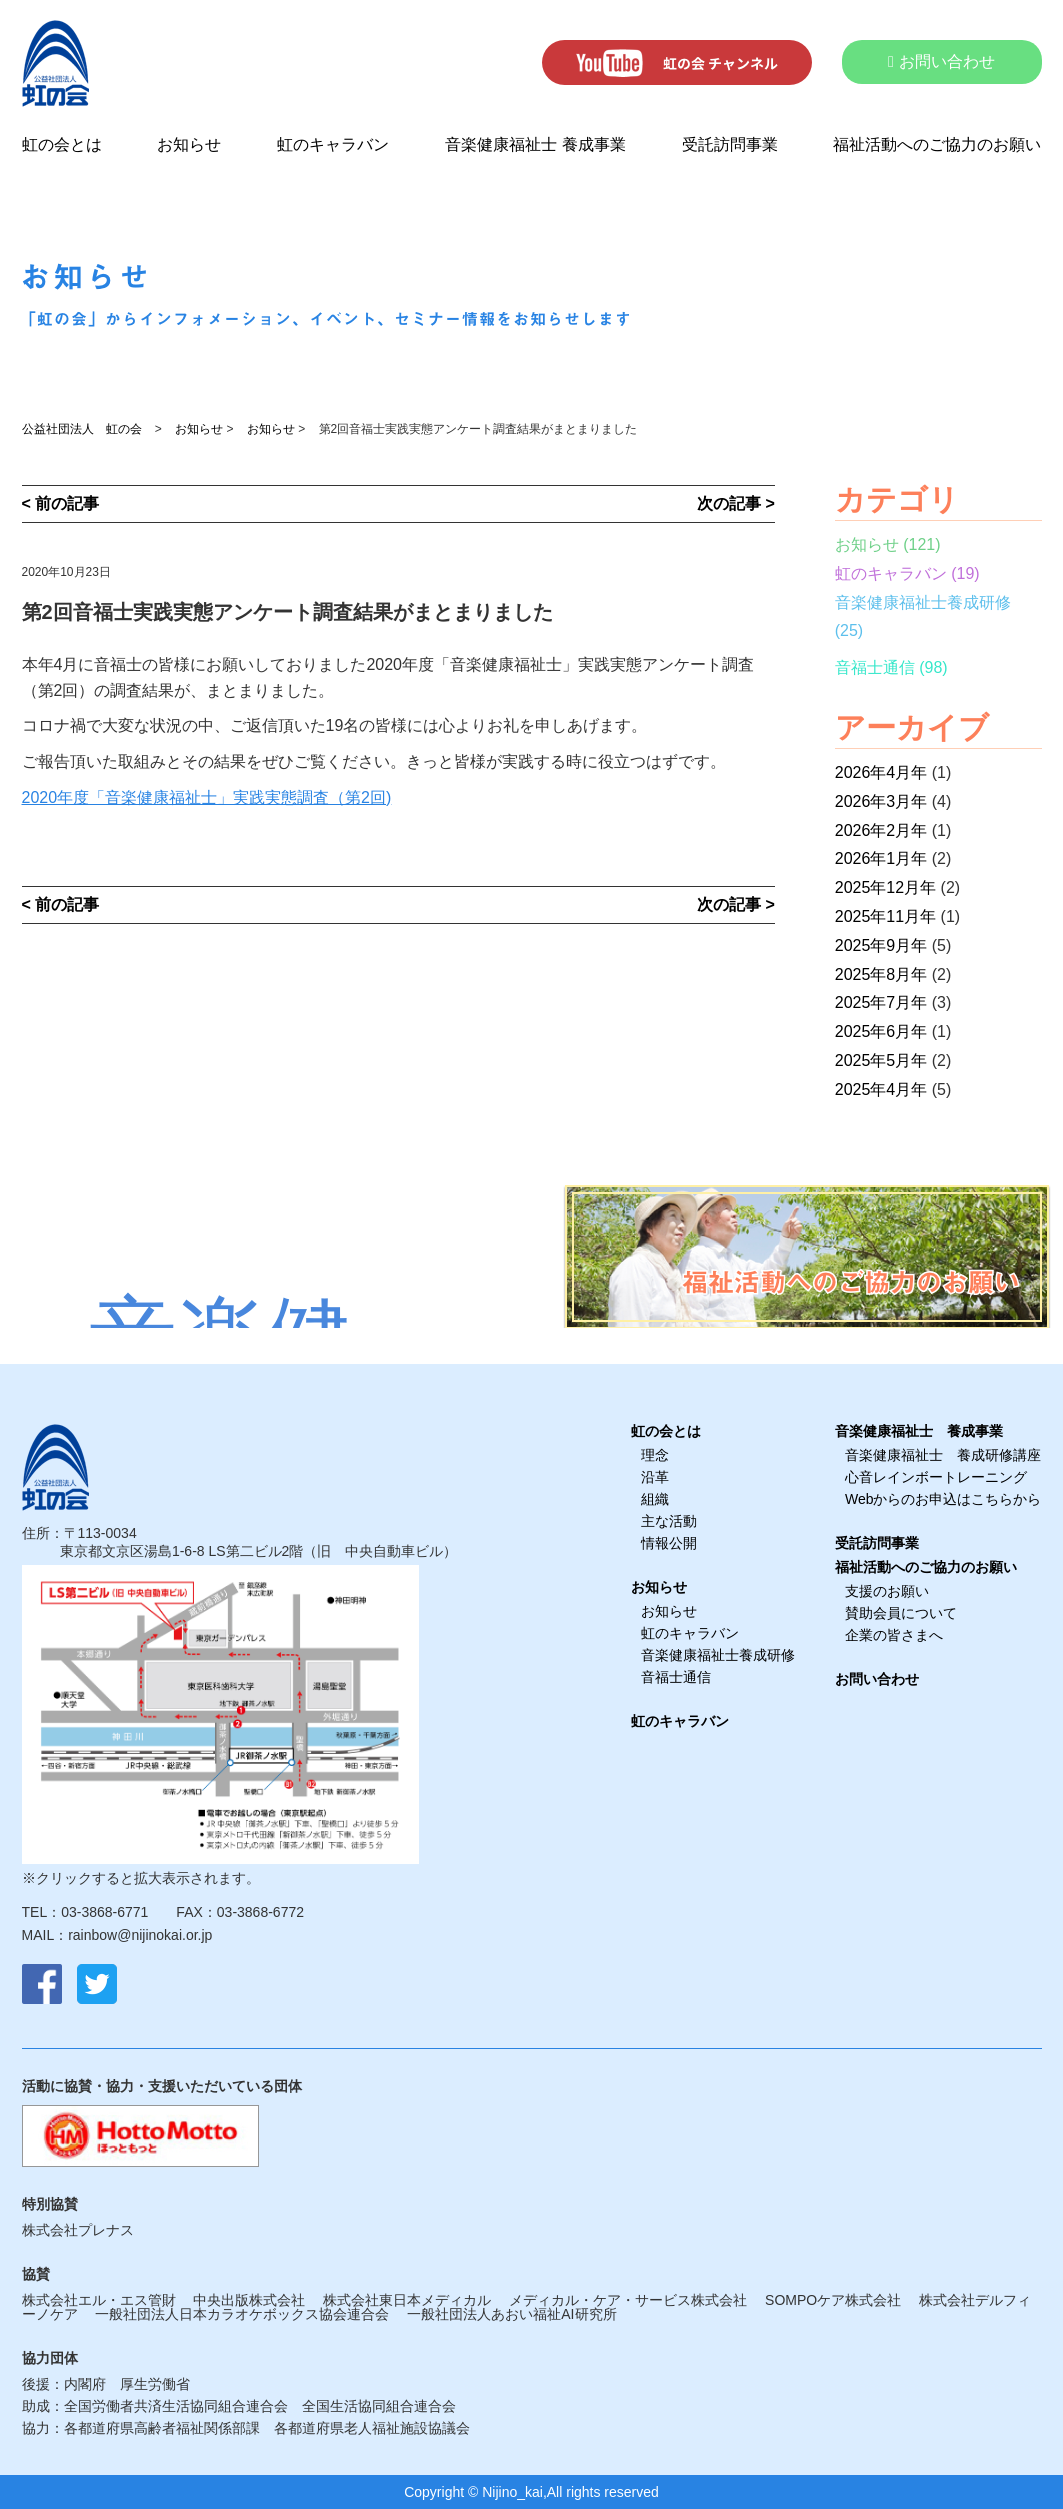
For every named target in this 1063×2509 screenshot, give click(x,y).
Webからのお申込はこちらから (943, 1499)
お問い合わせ (941, 61)
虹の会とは (62, 144)
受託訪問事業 (730, 144)
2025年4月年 (881, 1089)
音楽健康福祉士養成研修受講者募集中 (221, 1324)
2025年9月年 (881, 945)
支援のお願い (887, 1591)
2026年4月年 (881, 772)
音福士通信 (875, 667)
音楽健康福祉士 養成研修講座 (943, 1455)
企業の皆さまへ (894, 1635)
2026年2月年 (881, 830)
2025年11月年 (885, 916)
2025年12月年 (885, 887)
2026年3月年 (881, 801)
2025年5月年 (881, 1060)
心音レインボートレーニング (936, 1477)
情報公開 (669, 1543)
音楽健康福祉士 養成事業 (535, 144)
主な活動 (669, 1521)
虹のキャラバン (333, 144)
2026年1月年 (881, 858)
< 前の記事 (61, 503)
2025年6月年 (881, 1031)
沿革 (655, 1477)
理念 (655, 1455)
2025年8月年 (881, 974)
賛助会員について (901, 1613)
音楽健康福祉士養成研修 (923, 602)
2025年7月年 (881, 1002)
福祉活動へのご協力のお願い (937, 144)
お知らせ (189, 144)
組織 (655, 1499)
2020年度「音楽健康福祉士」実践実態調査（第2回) (207, 797)
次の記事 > (736, 503)
